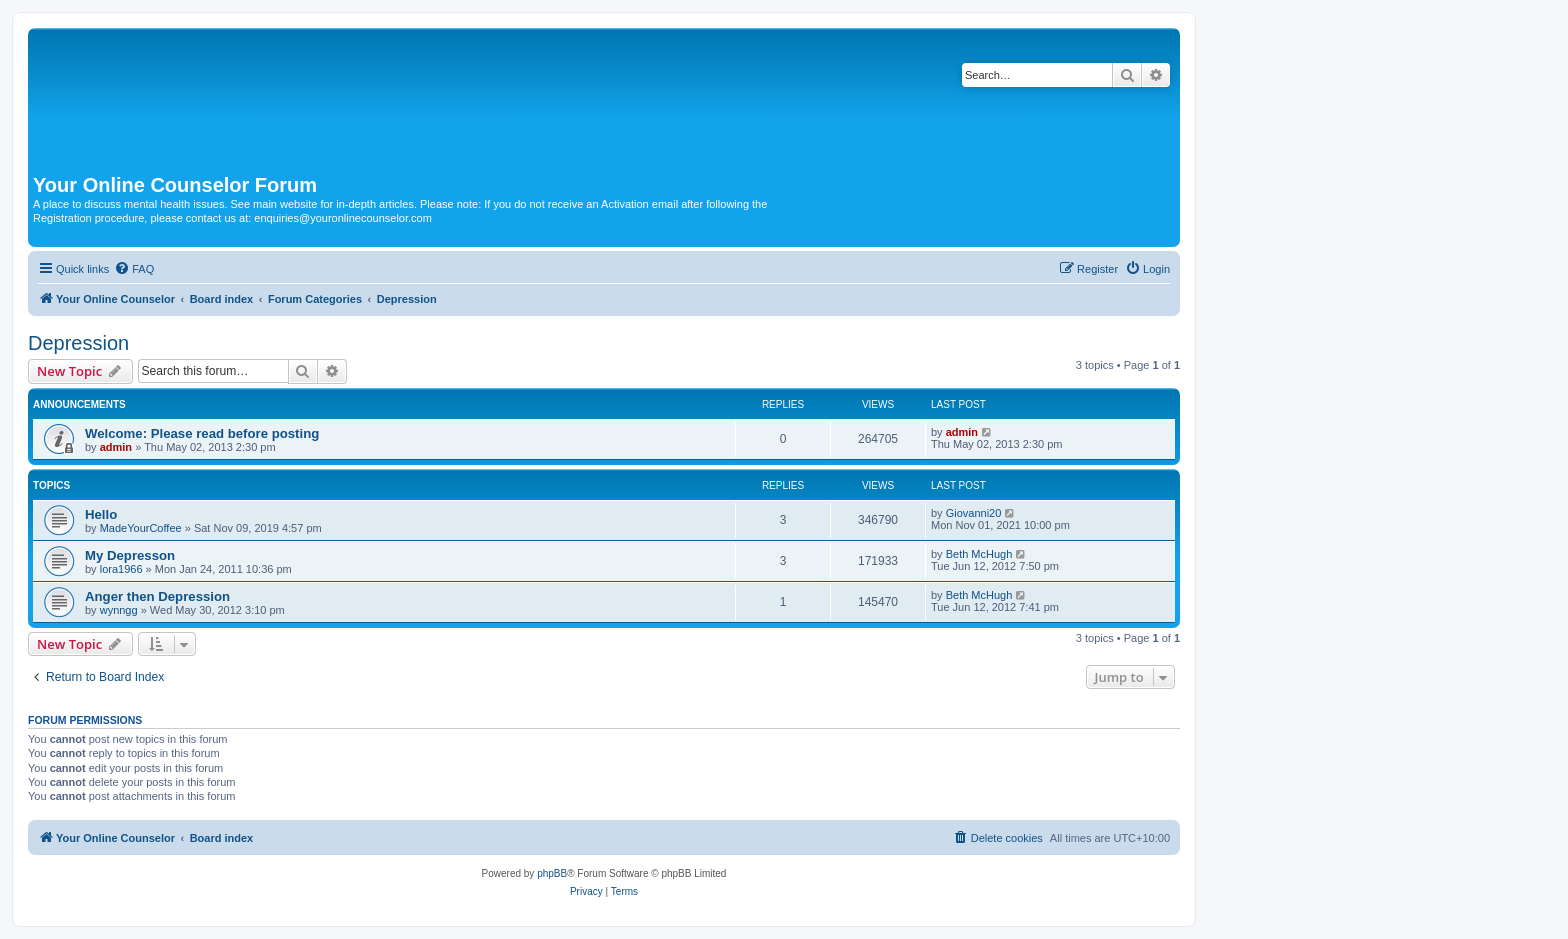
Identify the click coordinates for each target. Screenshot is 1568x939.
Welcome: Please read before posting (202, 433)
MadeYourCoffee (141, 528)
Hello (101, 514)
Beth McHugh (979, 554)
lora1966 (121, 569)
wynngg (119, 610)
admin (116, 447)
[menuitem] (134, 269)
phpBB (552, 873)
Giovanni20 (974, 513)
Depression (78, 343)
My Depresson (130, 555)
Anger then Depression (157, 596)
